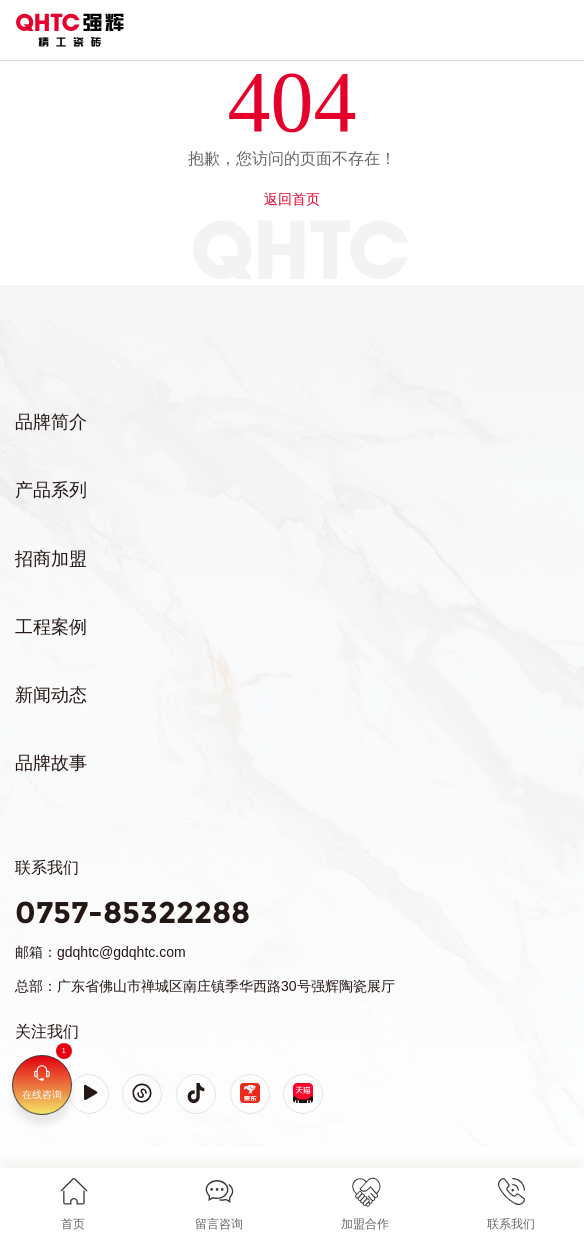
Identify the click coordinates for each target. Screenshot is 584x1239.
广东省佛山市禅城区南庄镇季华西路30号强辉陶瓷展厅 (226, 986)
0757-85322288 (132, 912)
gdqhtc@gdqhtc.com (121, 952)
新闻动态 (51, 695)
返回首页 (292, 199)
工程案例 (51, 627)
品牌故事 (51, 763)
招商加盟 (51, 559)
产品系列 (51, 490)
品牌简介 (51, 422)
